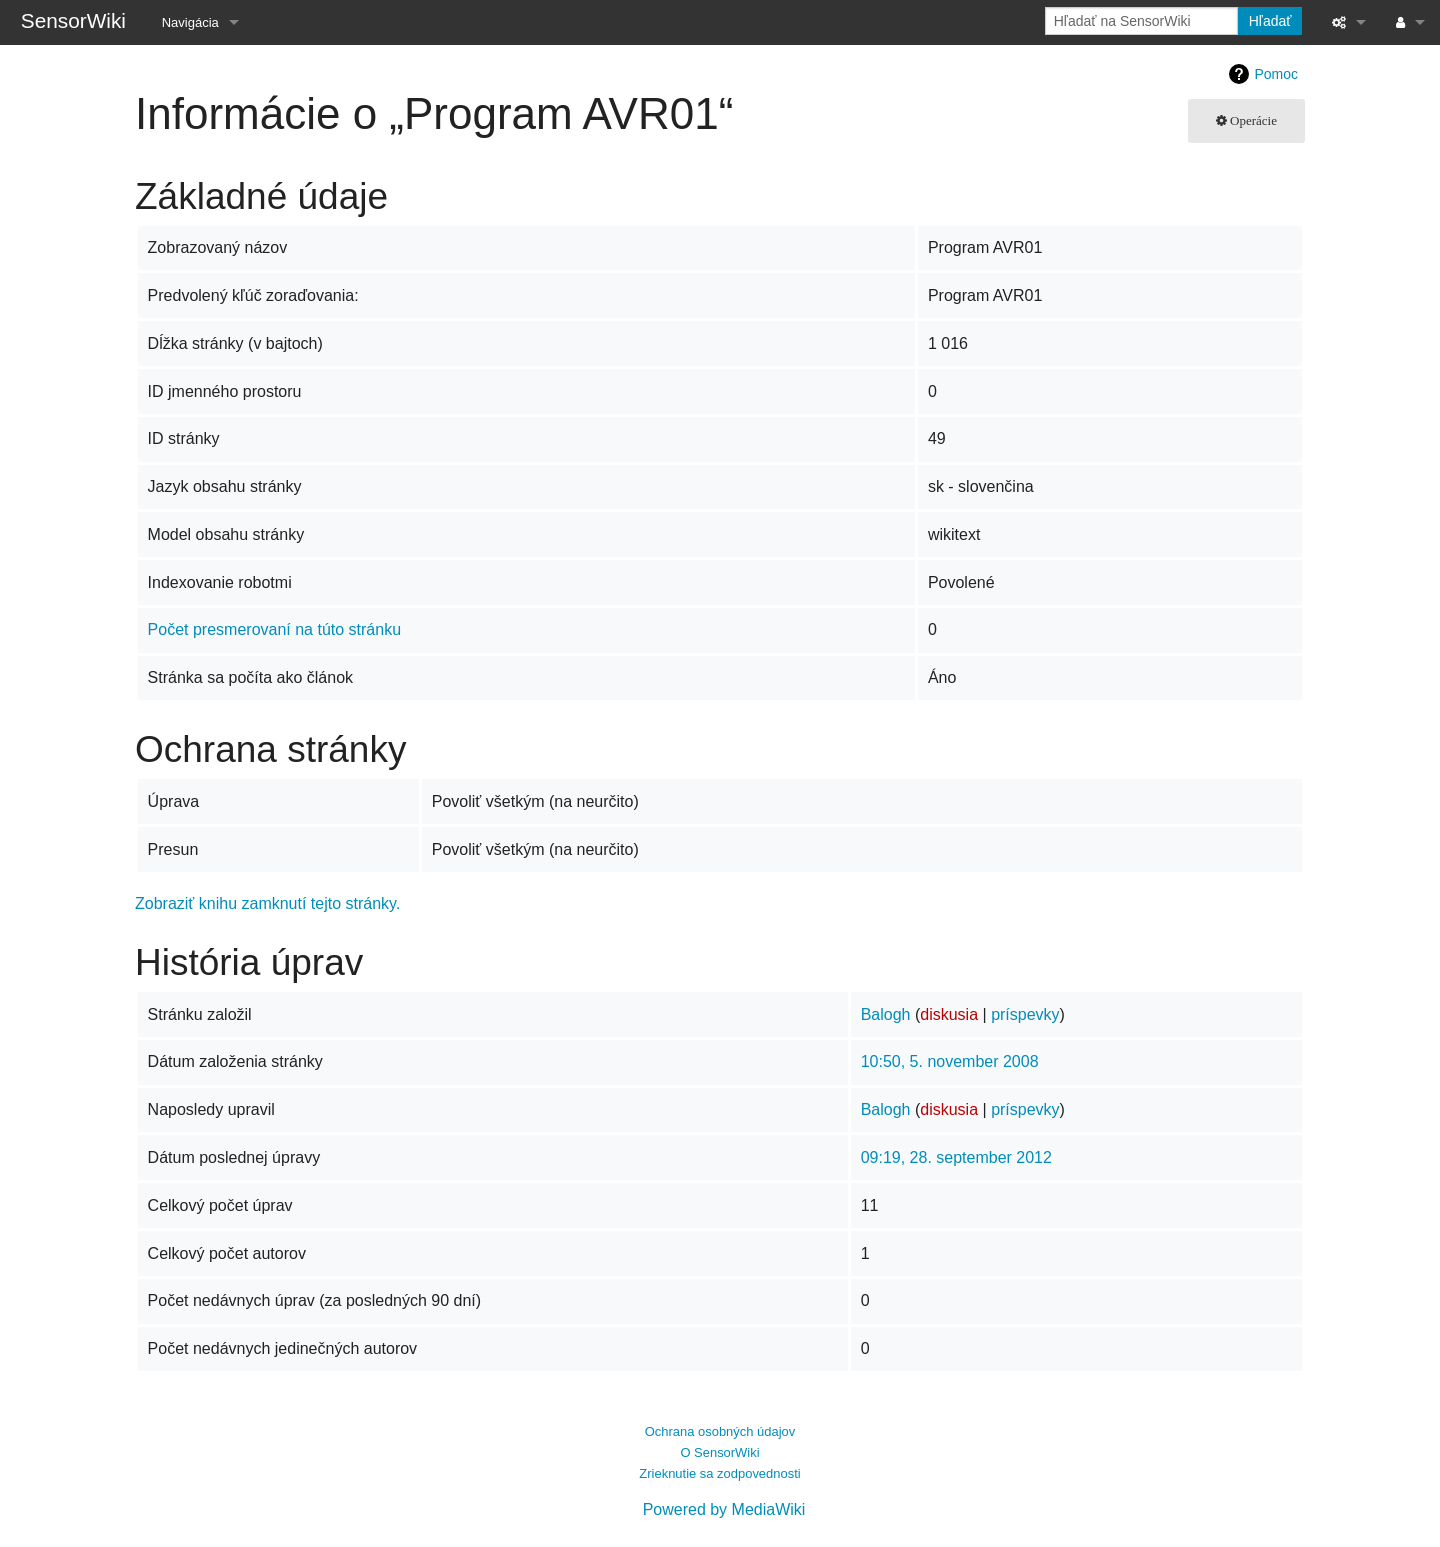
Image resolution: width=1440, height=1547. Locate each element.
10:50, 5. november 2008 (950, 1061)
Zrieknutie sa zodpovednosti (719, 1473)
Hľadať (1270, 21)
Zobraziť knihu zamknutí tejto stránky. (267, 903)
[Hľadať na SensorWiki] (1141, 21)
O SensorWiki (719, 1452)
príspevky (1025, 1014)
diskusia (949, 1014)
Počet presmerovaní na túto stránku (274, 629)
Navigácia (190, 22)
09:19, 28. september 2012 (956, 1157)
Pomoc (1276, 74)
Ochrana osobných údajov (720, 1431)
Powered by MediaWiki (724, 1509)
